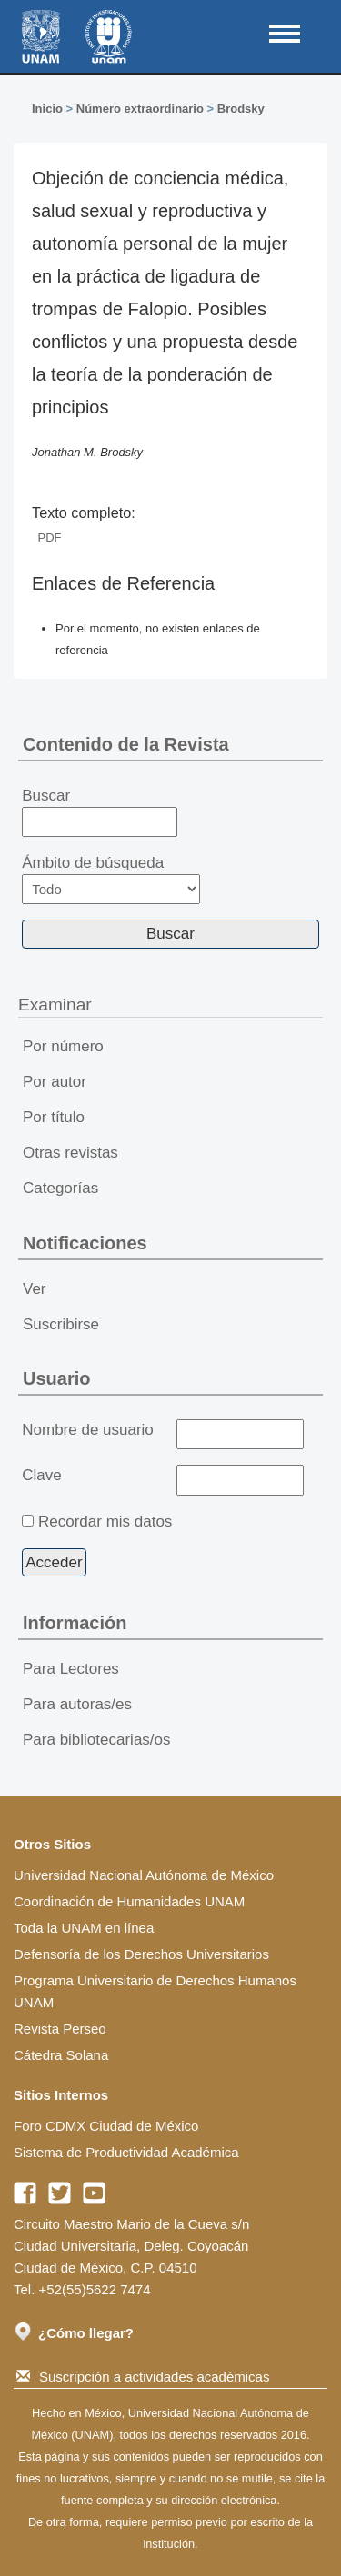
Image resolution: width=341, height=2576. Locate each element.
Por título (54, 1117)
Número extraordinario (140, 108)
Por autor (54, 1081)
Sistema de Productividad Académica (126, 2152)
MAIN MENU (284, 34)
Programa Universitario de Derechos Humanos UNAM (155, 1991)
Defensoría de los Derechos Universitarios (141, 1954)
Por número (63, 1046)
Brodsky (241, 108)
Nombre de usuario (88, 1429)
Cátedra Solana (61, 2055)
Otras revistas (70, 1152)
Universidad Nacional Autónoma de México (144, 1875)
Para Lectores (71, 1668)
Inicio (47, 108)
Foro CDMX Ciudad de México (106, 2125)
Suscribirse (61, 1324)
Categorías (60, 1188)
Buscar (99, 812)
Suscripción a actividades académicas (142, 2376)
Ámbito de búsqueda (111, 879)
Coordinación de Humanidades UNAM (129, 1901)
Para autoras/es (77, 1704)
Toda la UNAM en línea (84, 1927)
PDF (50, 537)
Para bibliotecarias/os (97, 1739)
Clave (41, 1475)
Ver (34, 1289)
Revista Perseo (60, 2028)
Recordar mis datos (105, 1521)
